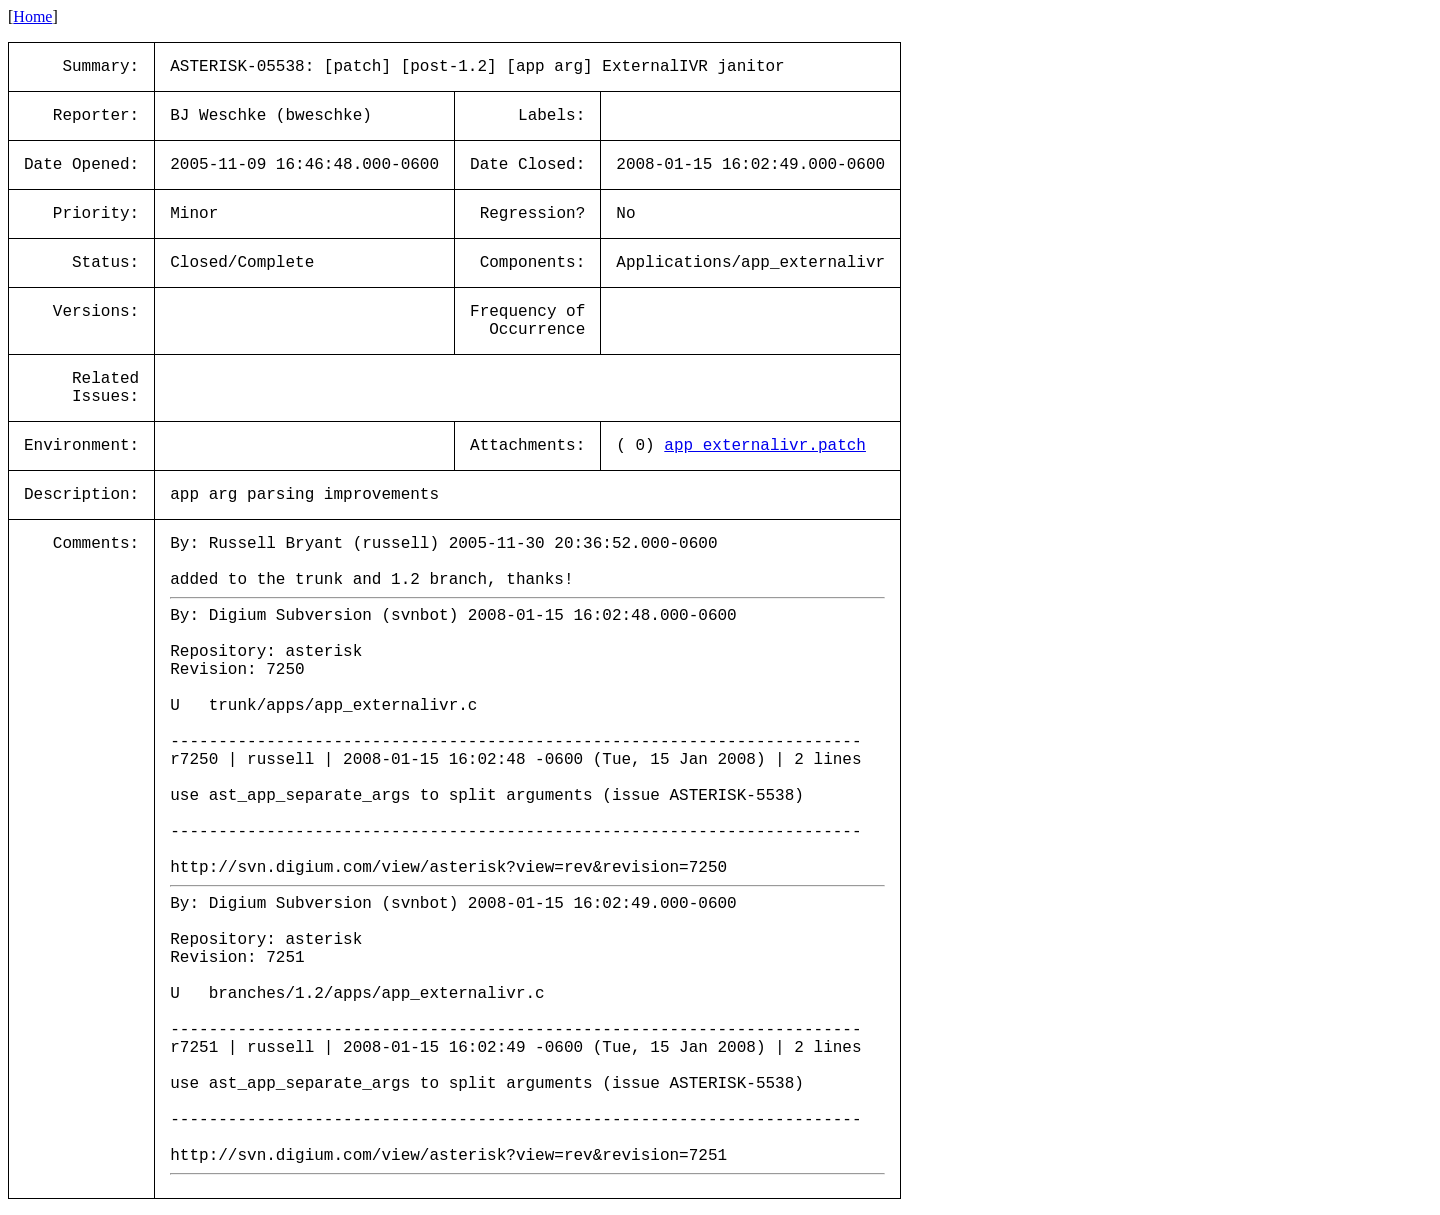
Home (32, 16)
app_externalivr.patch (765, 446)
